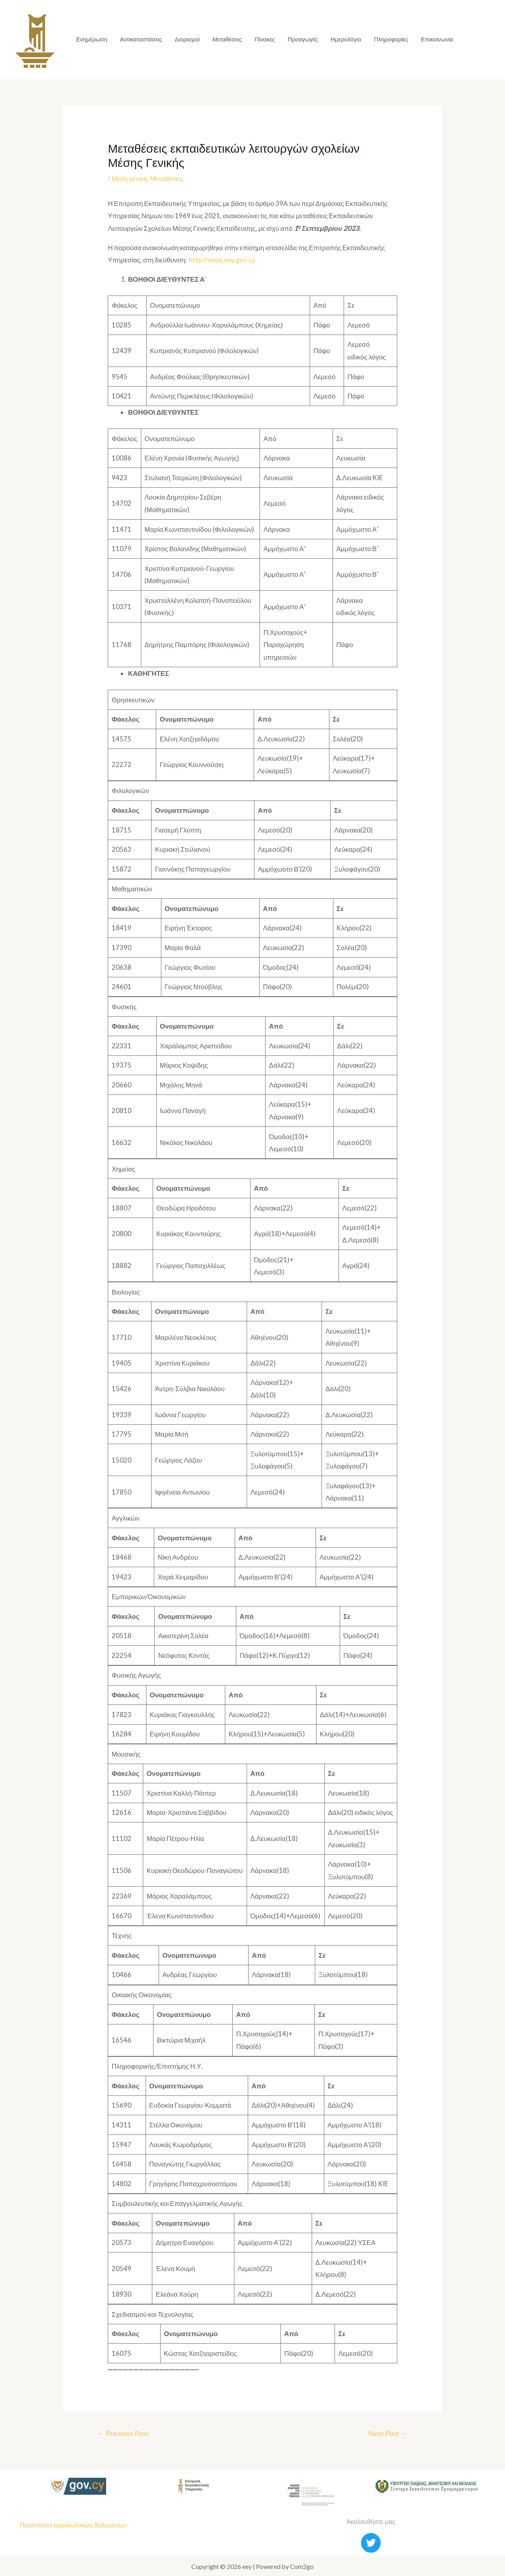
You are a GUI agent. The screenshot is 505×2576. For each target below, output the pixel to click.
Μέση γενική (129, 178)
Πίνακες (264, 39)
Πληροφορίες (391, 39)
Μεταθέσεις (227, 39)
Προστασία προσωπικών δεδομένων (73, 2525)
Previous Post (123, 2433)
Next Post (388, 2433)
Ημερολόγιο (346, 39)
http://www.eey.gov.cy (222, 260)
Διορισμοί (187, 39)
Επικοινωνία (437, 39)
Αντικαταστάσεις (141, 39)
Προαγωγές (303, 39)
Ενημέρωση (91, 39)
